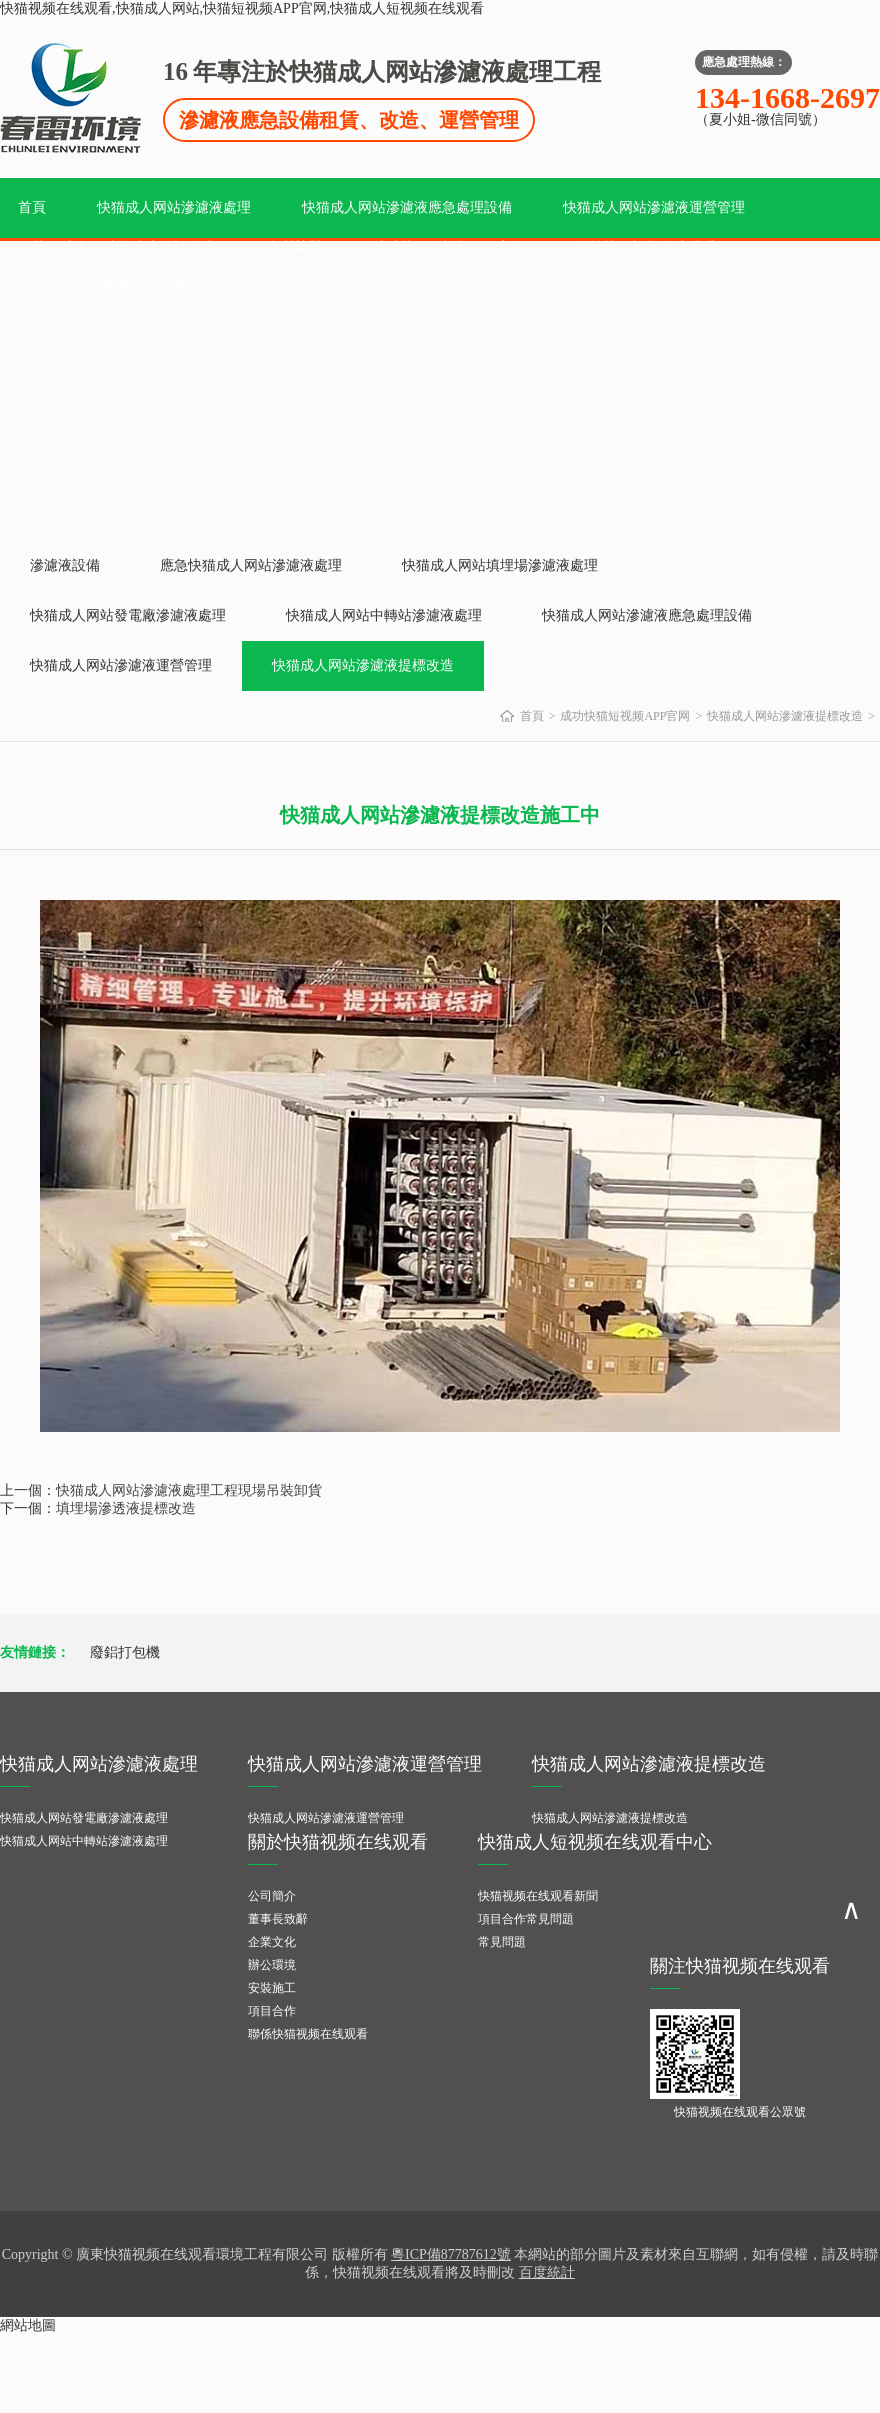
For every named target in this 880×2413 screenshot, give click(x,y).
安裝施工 (272, 1988)
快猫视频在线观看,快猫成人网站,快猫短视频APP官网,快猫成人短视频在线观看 (242, 8)
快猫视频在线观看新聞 (538, 1896)
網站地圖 (28, 2325)
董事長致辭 (278, 1919)
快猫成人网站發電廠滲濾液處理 (128, 615)
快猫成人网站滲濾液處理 (174, 207)
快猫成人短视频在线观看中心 (124, 287)
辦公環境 (272, 1965)
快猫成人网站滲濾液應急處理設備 (407, 207)
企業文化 (272, 1942)
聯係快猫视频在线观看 (308, 2034)
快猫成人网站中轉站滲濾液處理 (384, 615)
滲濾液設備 (65, 565)
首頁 (32, 207)
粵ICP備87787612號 (451, 2254)
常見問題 (502, 1942)
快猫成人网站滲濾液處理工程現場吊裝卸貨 (189, 1490)
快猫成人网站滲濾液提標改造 (124, 247)
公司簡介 (272, 1896)
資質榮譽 (294, 247)
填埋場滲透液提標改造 (126, 1508)
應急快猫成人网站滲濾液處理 (251, 565)
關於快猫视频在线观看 (646, 247)
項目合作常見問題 (526, 1919)
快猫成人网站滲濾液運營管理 (654, 207)
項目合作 (272, 2011)
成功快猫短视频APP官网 (449, 247)
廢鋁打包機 (125, 1652)
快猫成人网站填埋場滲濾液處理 (500, 565)
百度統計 (547, 2272)
